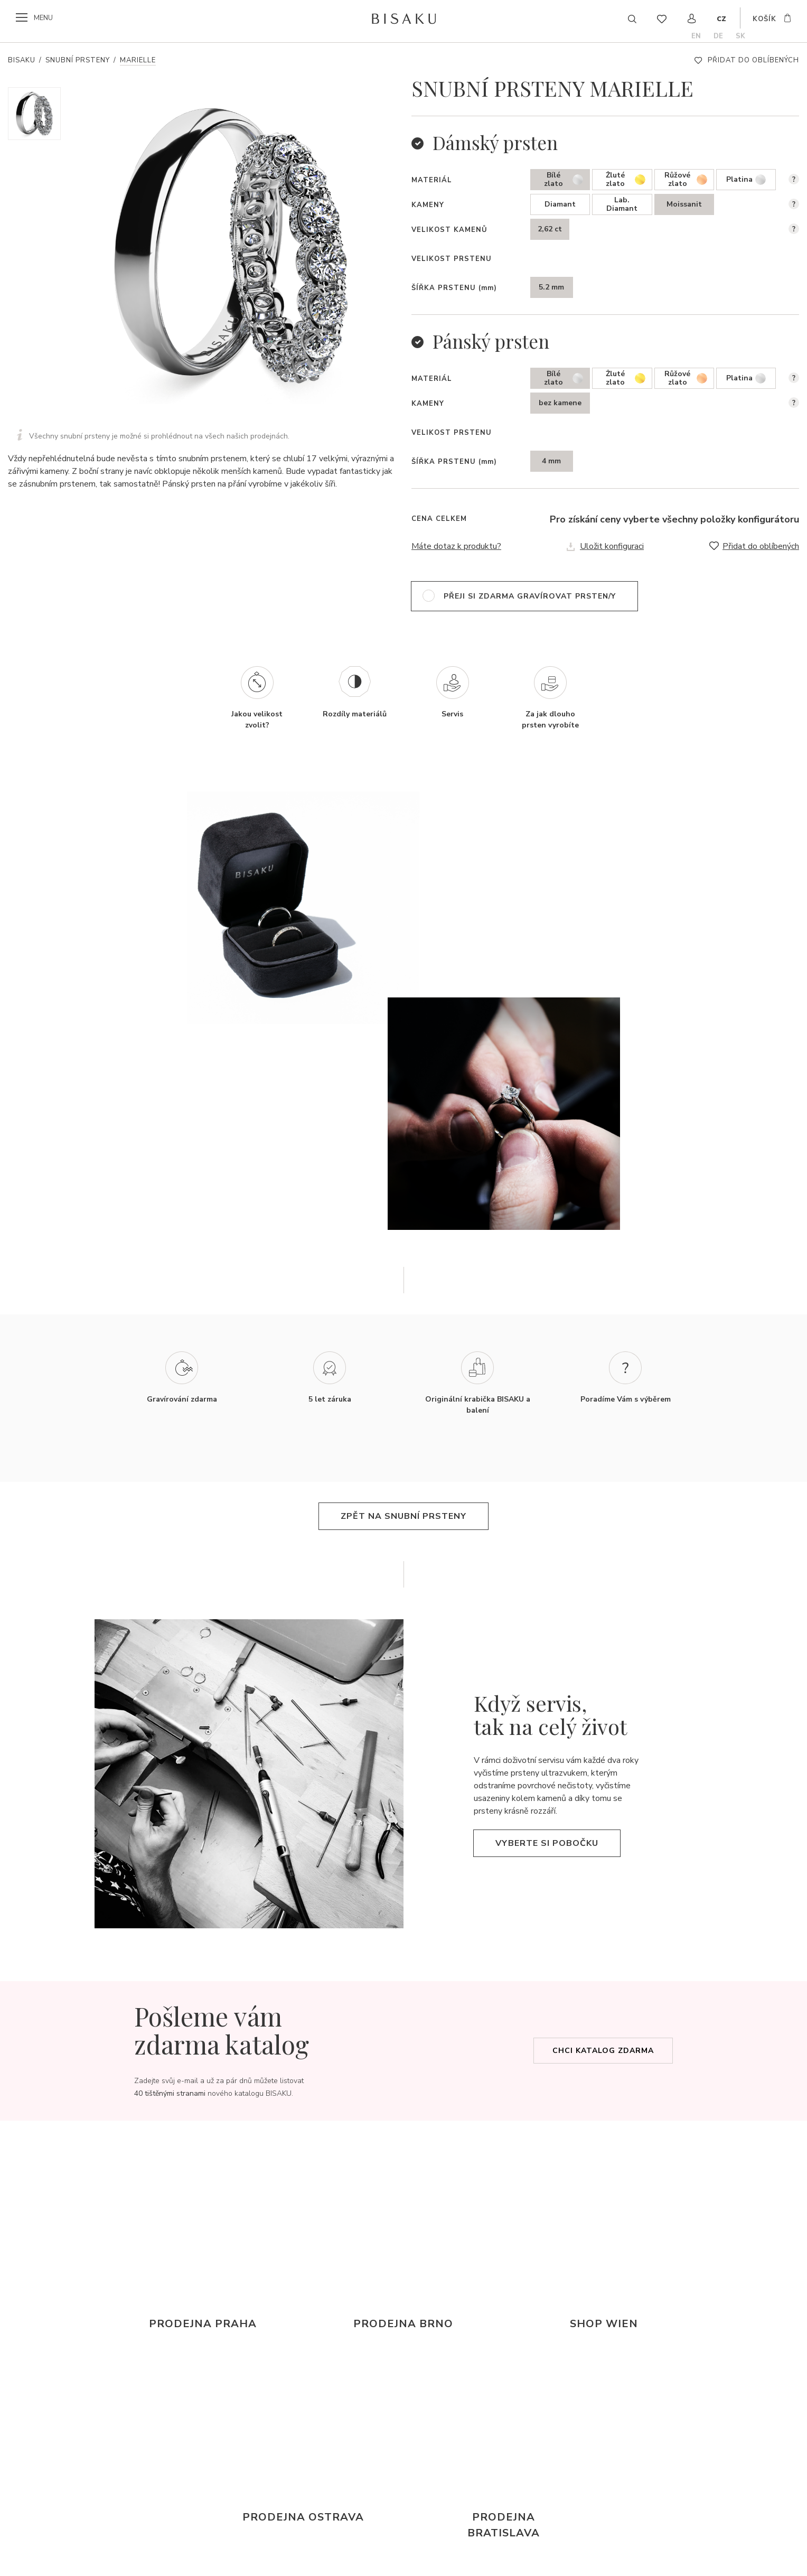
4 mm (551, 461)
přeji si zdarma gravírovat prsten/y (530, 596)
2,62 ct (550, 229)
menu (43, 18)
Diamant (560, 204)
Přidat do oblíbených (753, 60)
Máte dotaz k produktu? (456, 546)
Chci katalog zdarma (603, 2051)
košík (764, 19)
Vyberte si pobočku (546, 1843)
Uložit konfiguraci (612, 546)
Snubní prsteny (77, 60)
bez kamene (560, 403)
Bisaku (21, 60)
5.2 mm (551, 287)
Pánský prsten (491, 341)
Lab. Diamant (621, 204)
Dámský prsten (495, 142)
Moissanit (684, 204)
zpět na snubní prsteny (403, 1516)
